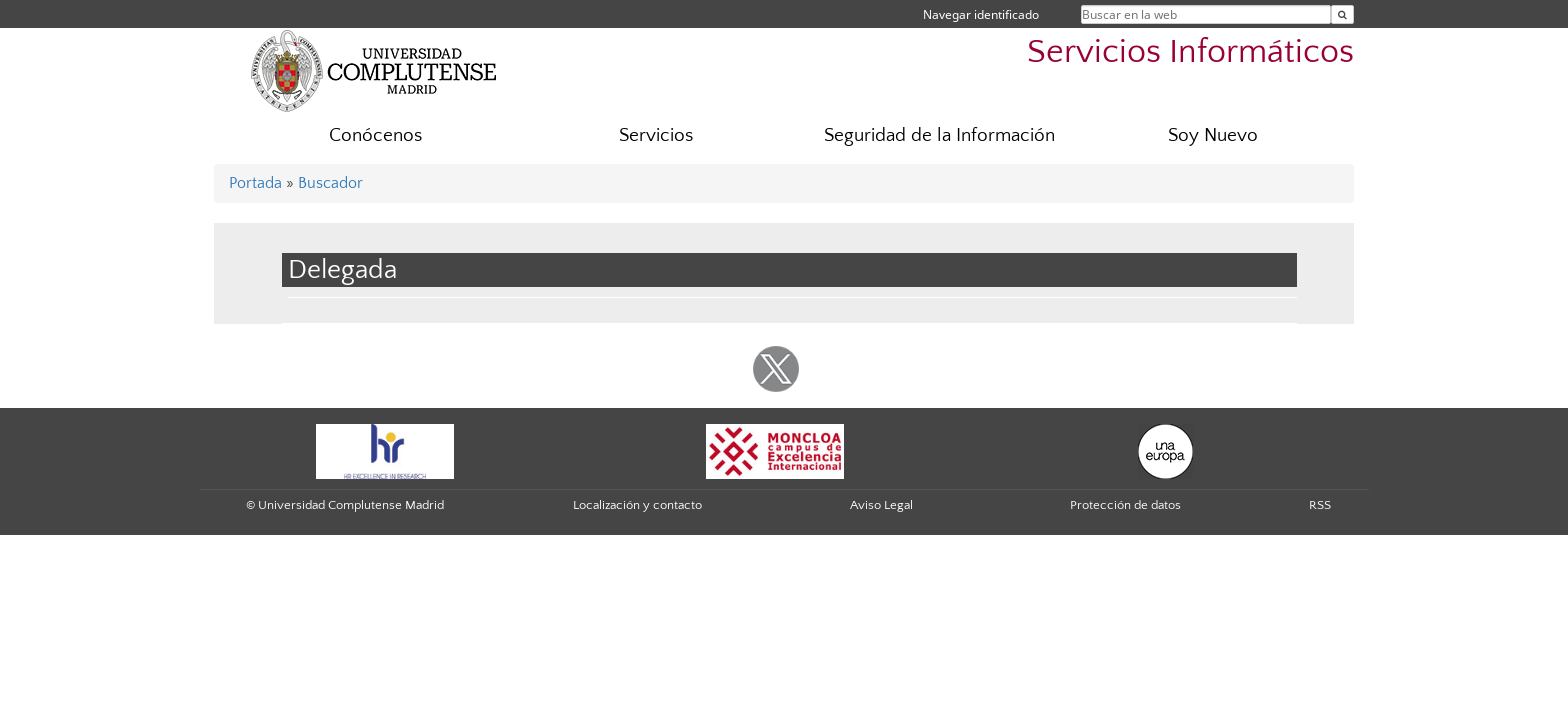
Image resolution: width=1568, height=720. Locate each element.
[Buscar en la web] (1342, 14)
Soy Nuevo (1213, 135)
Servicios (656, 135)
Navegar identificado (981, 14)
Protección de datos (1125, 505)
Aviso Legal (881, 505)
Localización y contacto (637, 505)
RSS (1320, 505)
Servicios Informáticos (1190, 52)
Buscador (330, 183)
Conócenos (375, 135)
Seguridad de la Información (939, 135)
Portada (255, 183)
